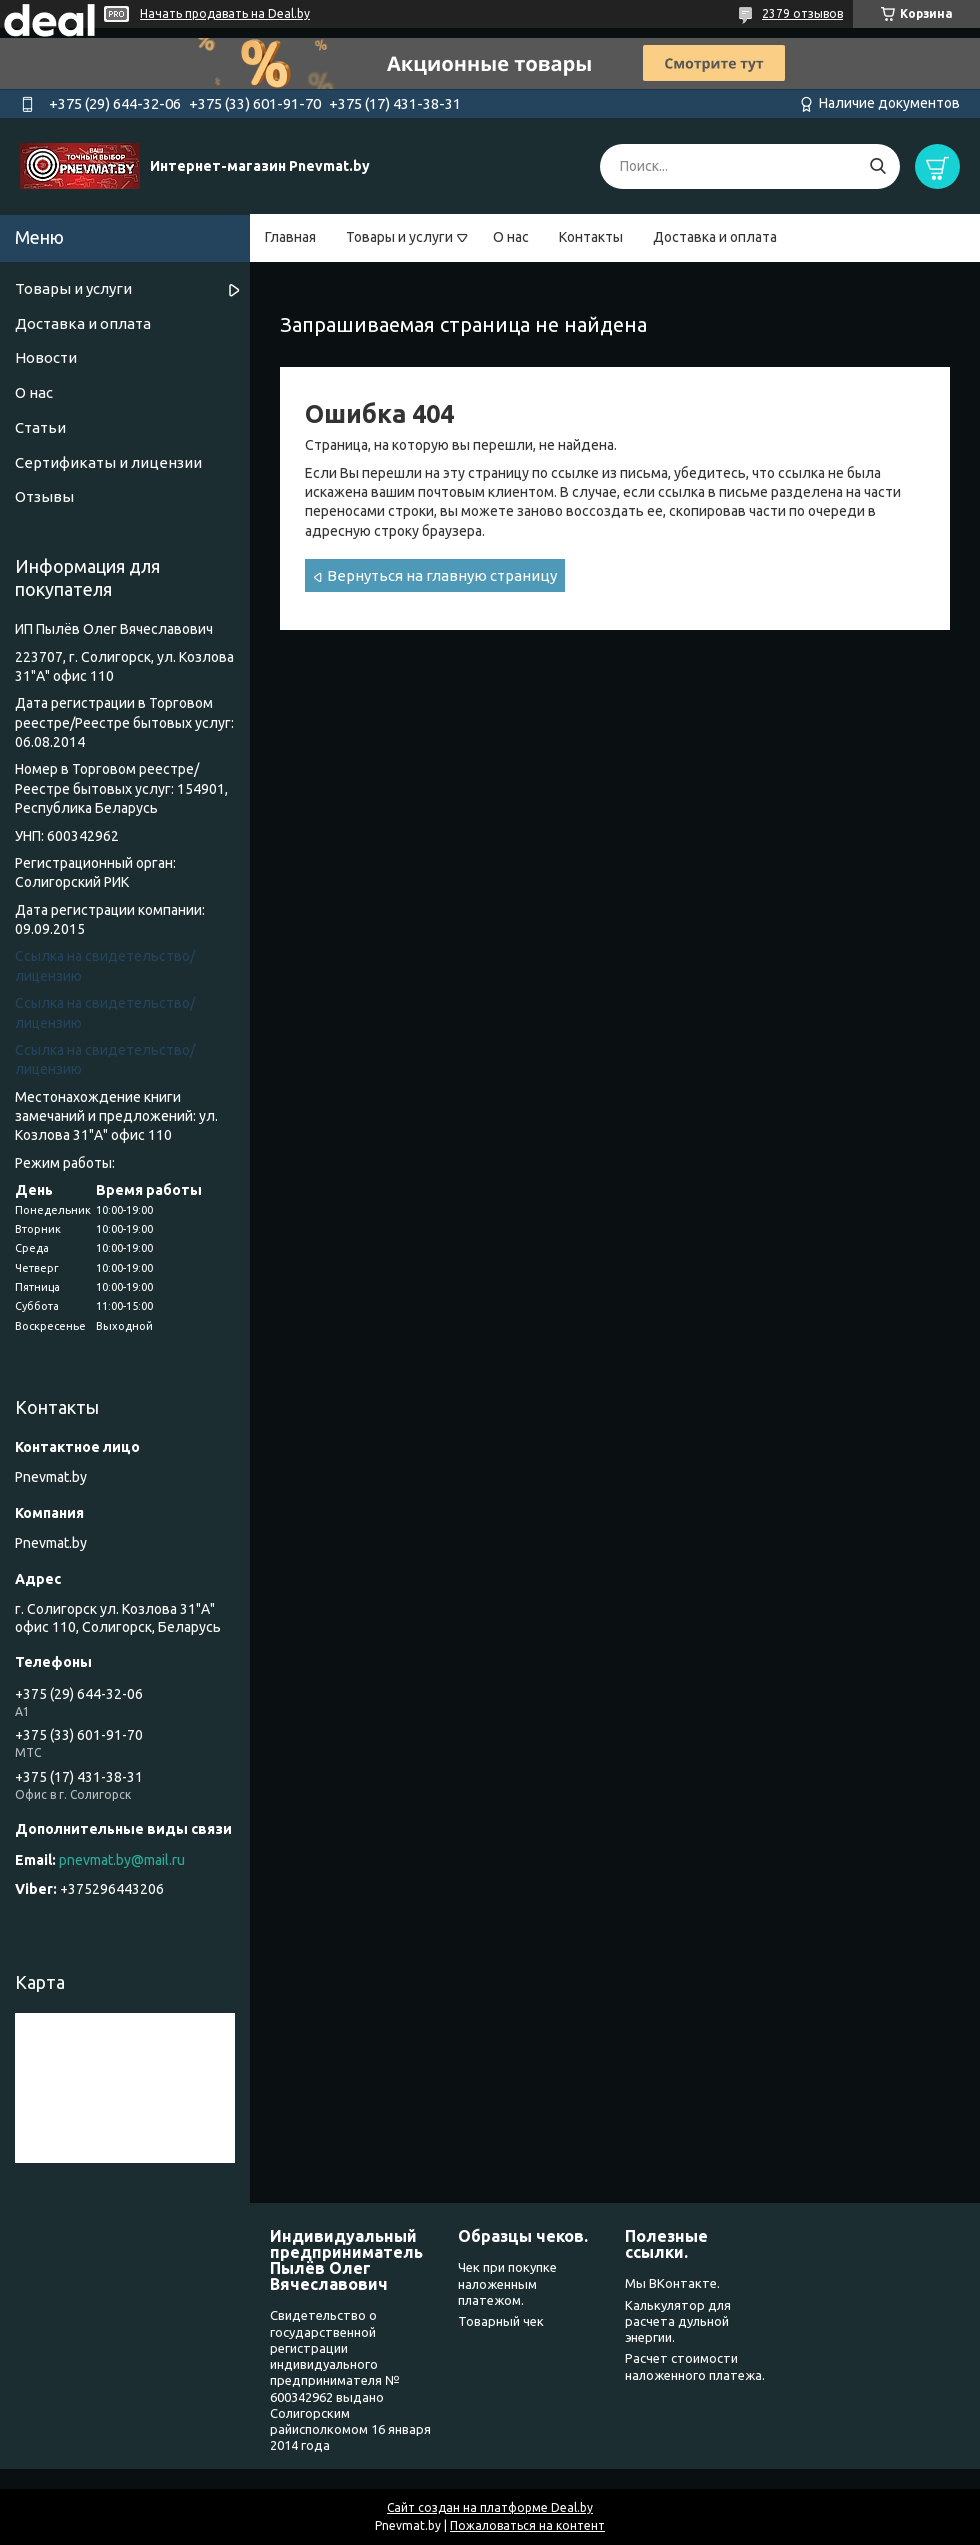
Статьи (40, 427)
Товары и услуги (399, 237)
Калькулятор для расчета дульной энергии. (678, 2321)
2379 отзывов (802, 13)
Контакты (591, 237)
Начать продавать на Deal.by (225, 13)
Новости (46, 357)
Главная (290, 237)
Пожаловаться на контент (527, 2525)
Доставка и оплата (715, 237)
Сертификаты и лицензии (108, 462)
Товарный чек (501, 2321)
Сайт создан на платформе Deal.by (490, 2507)
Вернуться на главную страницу (442, 575)
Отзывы (44, 496)
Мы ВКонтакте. (672, 2283)
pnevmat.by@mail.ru (122, 1860)
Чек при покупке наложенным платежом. (507, 2283)
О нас (511, 237)
